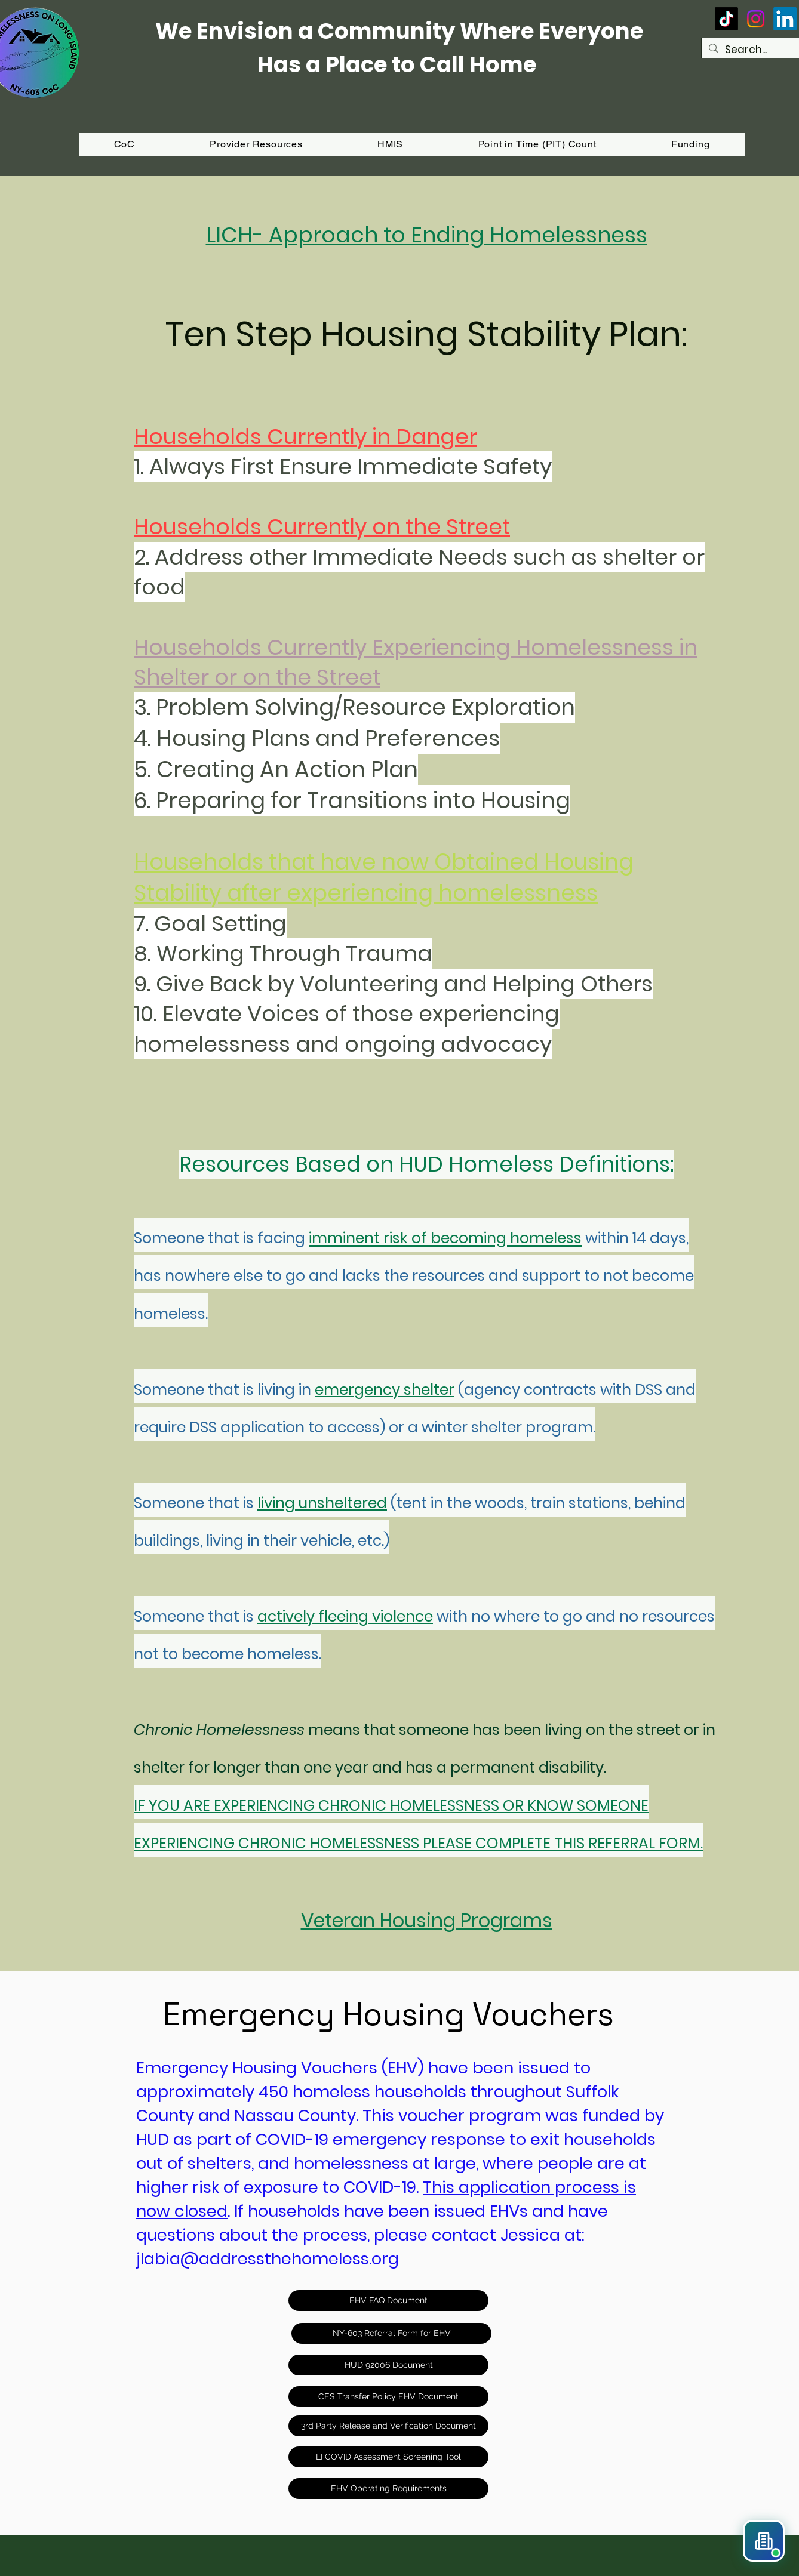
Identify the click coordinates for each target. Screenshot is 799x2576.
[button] (690, 144)
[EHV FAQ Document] (388, 2300)
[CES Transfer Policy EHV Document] (388, 2396)
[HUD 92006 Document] (388, 2365)
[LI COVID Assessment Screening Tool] (388, 2456)
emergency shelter (384, 1389)
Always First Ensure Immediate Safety (350, 466)
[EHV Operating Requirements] (388, 2488)
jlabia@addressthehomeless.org (267, 2259)
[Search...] (758, 50)
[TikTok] (726, 18)
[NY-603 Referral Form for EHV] (391, 2333)
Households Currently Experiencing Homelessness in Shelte (415, 662)
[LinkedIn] (785, 18)
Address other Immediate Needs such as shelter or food (419, 572)
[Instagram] (755, 18)
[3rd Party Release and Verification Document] (388, 2425)
